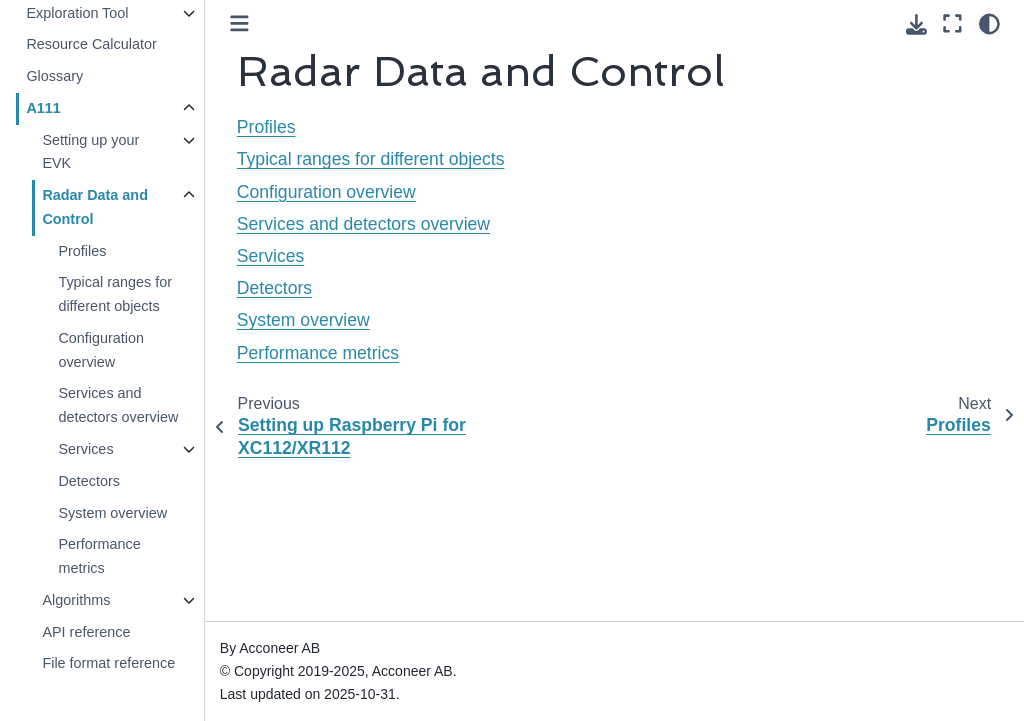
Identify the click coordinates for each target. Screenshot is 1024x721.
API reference (86, 632)
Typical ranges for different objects (115, 294)
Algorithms (76, 600)
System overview (112, 513)
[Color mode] (989, 24)
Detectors (89, 481)
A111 (43, 108)
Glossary (54, 76)
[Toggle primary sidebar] (239, 23)
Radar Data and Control (95, 207)
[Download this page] (916, 24)
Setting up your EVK (90, 152)
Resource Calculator (91, 44)
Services (85, 449)
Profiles (82, 251)
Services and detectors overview (118, 405)
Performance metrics (99, 556)
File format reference (108, 663)
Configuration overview (101, 350)
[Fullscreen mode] (952, 24)
